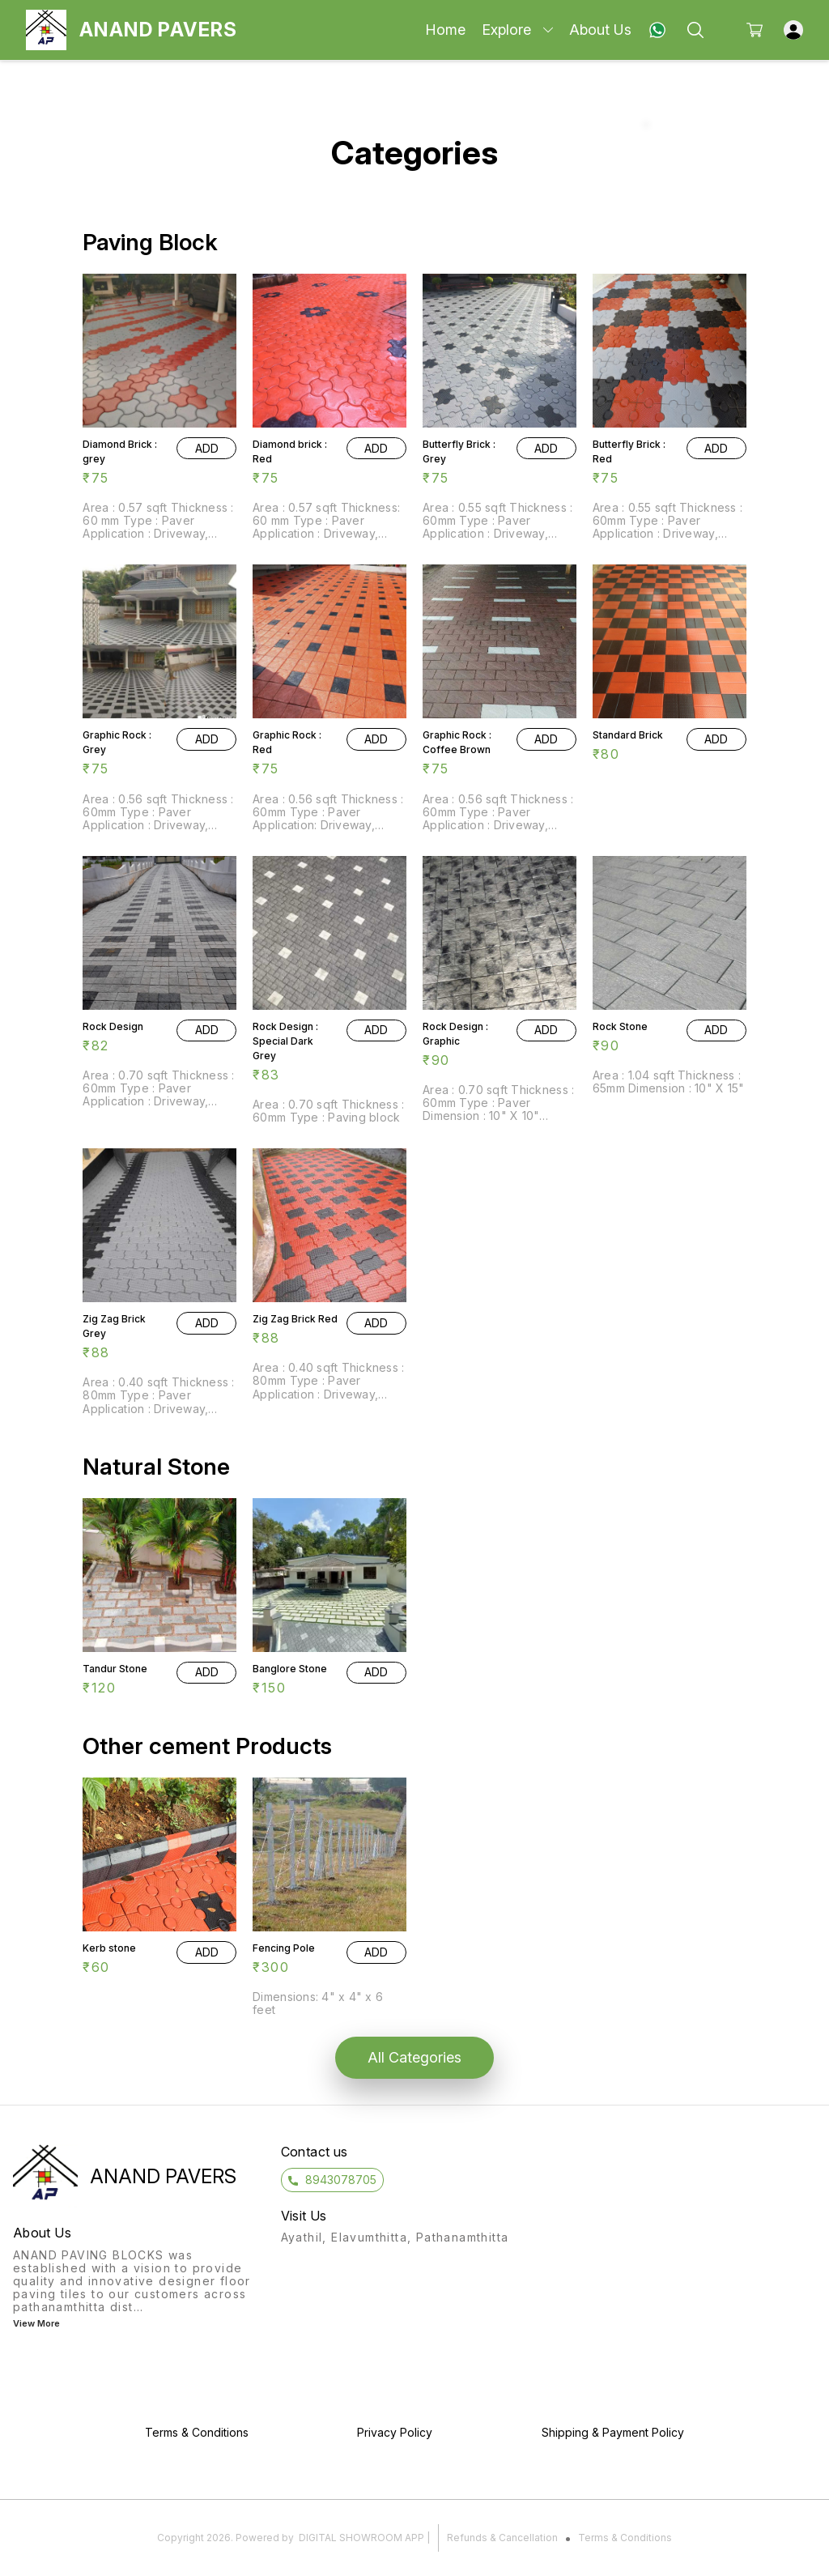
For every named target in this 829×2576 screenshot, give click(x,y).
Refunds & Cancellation (502, 2537)
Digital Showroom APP (361, 2537)
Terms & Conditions (625, 2537)
